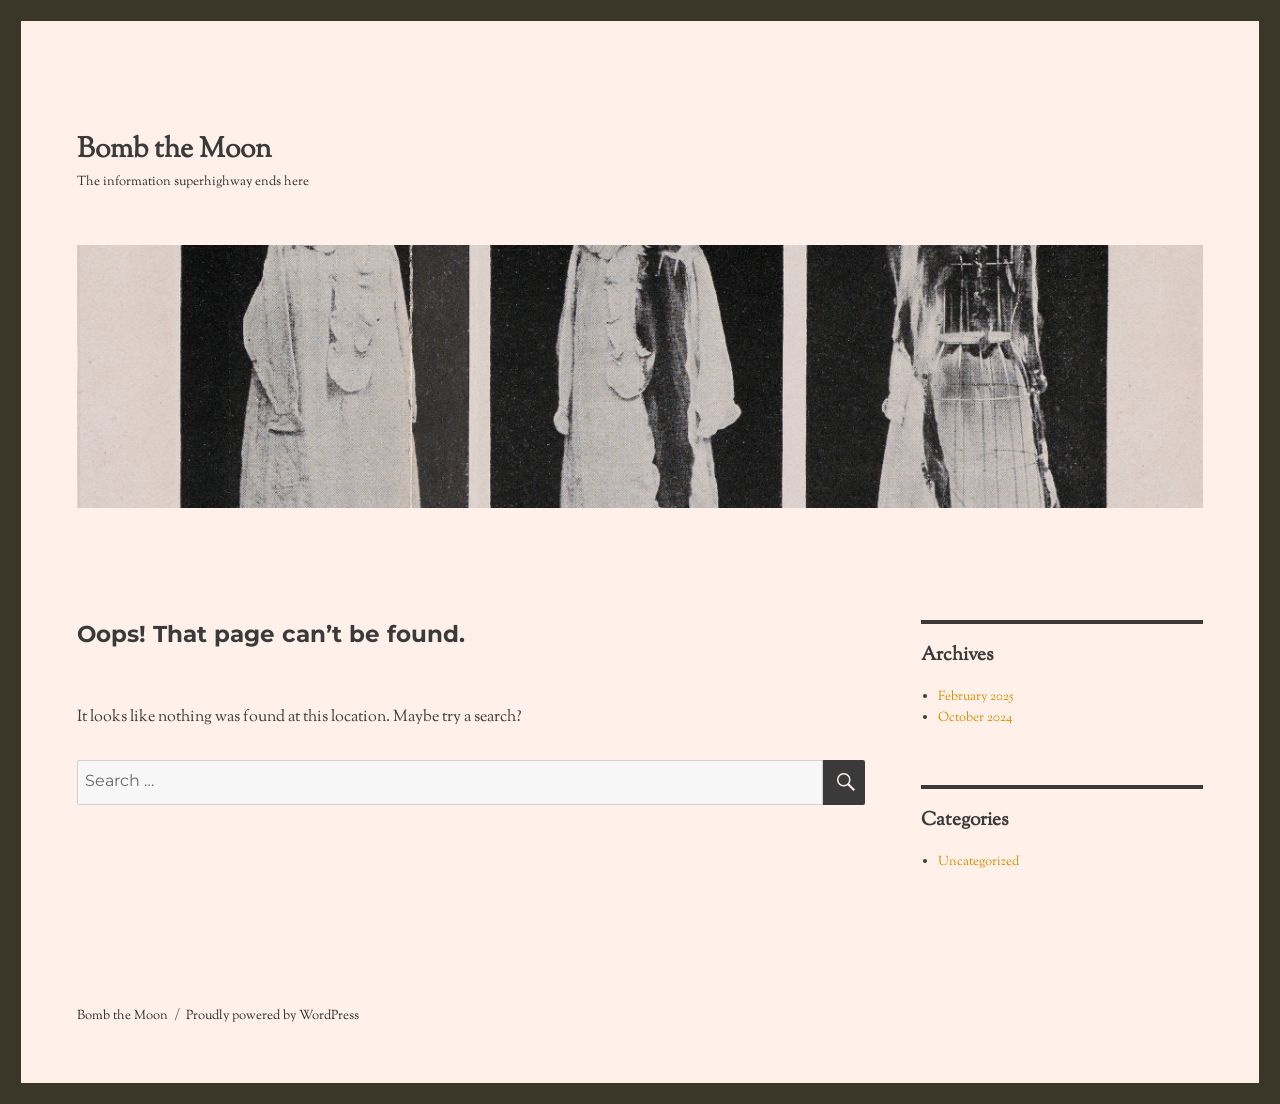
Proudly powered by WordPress (272, 1016)
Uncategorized (978, 862)
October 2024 (975, 718)
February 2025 (975, 697)
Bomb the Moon (174, 150)
